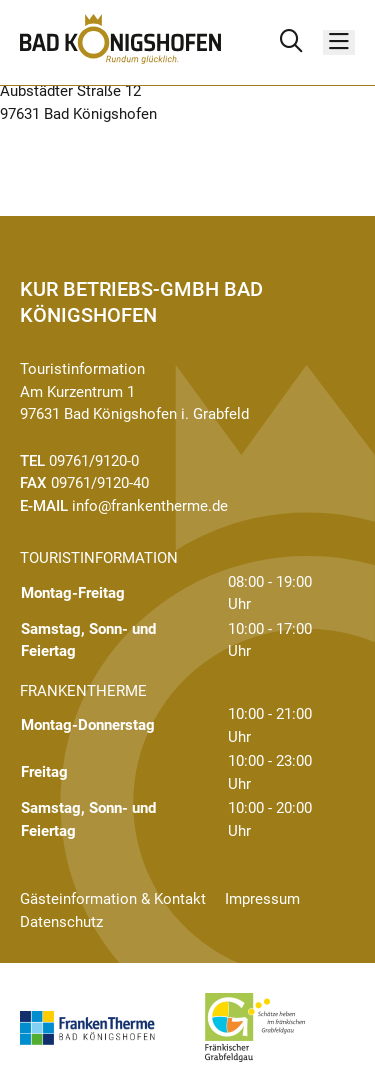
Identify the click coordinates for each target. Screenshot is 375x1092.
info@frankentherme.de (150, 506)
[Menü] (339, 42)
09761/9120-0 (94, 461)
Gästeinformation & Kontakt (113, 899)
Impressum (262, 899)
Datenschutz (61, 922)
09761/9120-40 (100, 483)
